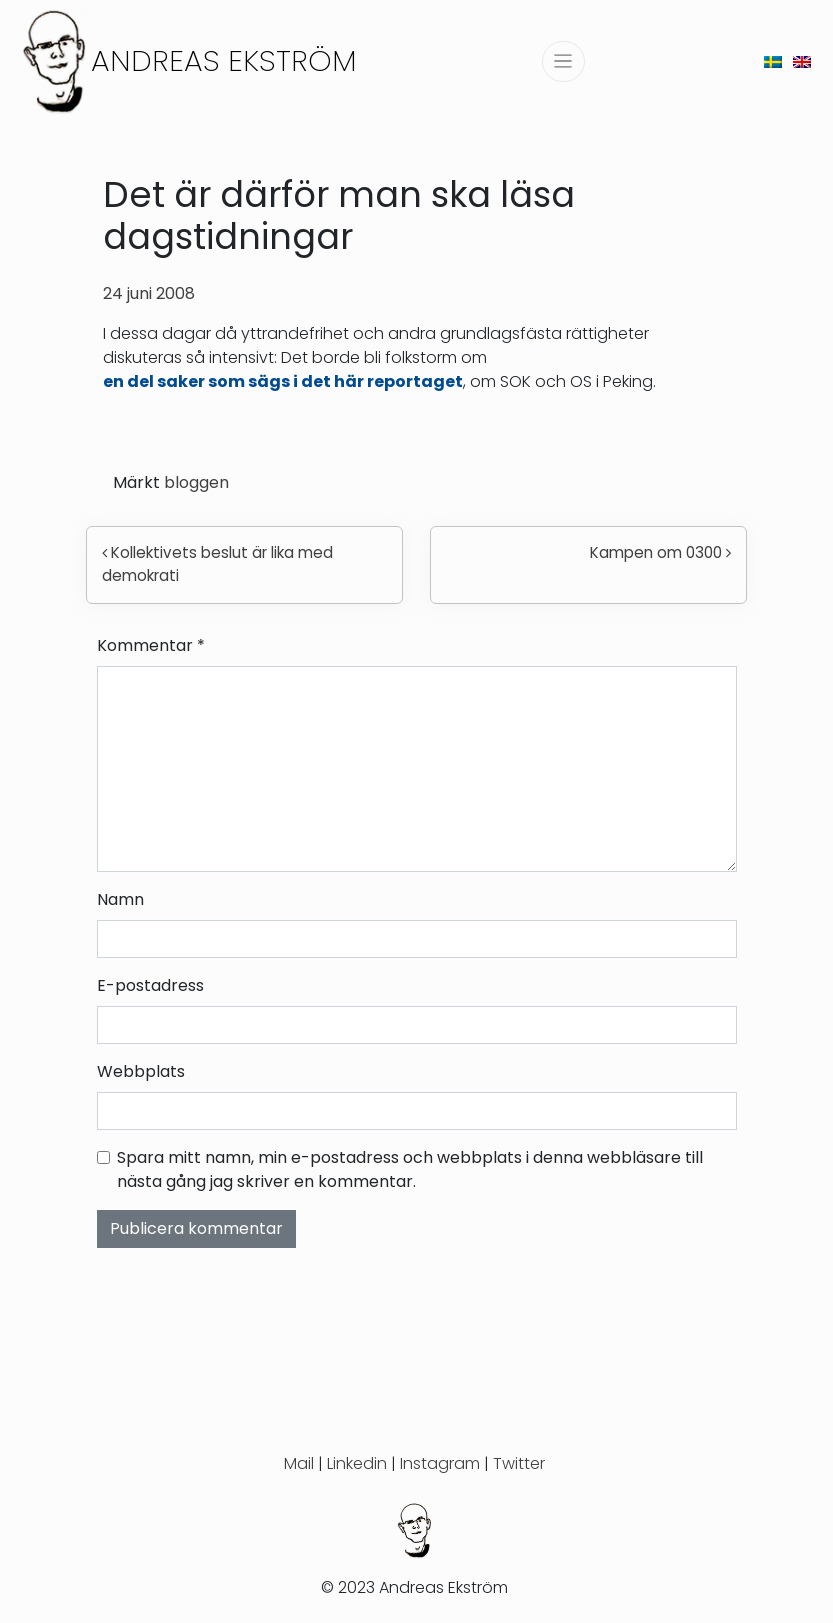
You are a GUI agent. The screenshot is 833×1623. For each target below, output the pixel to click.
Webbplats (141, 1071)
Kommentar (151, 645)
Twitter (519, 1463)
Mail (299, 1463)
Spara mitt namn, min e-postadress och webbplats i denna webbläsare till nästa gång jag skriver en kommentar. (410, 1169)
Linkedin (357, 1463)
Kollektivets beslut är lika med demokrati (217, 564)
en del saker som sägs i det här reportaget (283, 381)
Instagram (440, 1463)
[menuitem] (773, 61)
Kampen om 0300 (660, 552)
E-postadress (150, 985)
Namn (120, 899)
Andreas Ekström (224, 60)
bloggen (196, 482)
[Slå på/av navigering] (563, 61)
